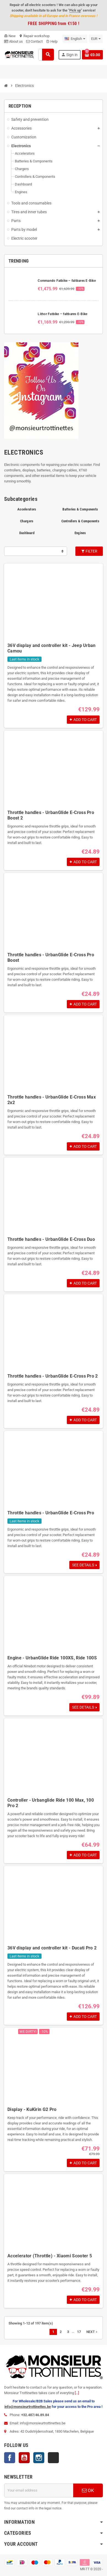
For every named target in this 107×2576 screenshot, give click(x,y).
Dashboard (26, 533)
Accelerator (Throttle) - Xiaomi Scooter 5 (49, 2255)
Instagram (38, 2457)
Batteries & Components (80, 509)
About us (13, 41)
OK (88, 2490)
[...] (77, 2393)
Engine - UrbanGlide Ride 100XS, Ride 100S (52, 1657)
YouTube (24, 2457)
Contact (34, 41)
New (10, 36)
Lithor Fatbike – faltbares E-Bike (62, 314)
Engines (80, 533)
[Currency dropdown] (96, 39)
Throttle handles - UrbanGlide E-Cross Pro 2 (52, 1376)
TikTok (53, 2457)
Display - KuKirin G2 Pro (32, 2109)
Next (92, 2332)
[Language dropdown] (74, 39)
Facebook (9, 2457)
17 (79, 2332)
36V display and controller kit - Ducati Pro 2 (52, 1948)
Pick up (75, 10)
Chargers (26, 521)
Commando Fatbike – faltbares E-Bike (66, 281)
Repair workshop (34, 36)
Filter (89, 551)
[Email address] (38, 2490)
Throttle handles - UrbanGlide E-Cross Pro (50, 1512)
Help (51, 41)
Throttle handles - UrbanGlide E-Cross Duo (51, 1239)
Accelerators (26, 509)
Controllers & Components (80, 521)
